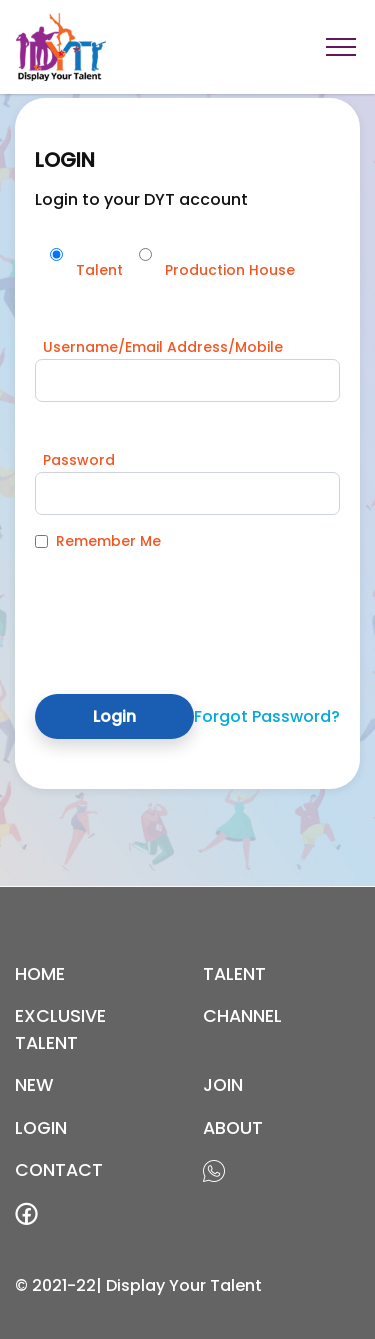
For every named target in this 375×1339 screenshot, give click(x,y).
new (34, 1085)
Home (40, 974)
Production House (230, 270)
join (223, 1085)
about (233, 1128)
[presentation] (187, 607)
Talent (99, 270)
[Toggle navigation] (341, 47)
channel (242, 1016)
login (41, 1128)
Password (79, 460)
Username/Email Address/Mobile (163, 347)
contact (59, 1170)
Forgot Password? (267, 716)
